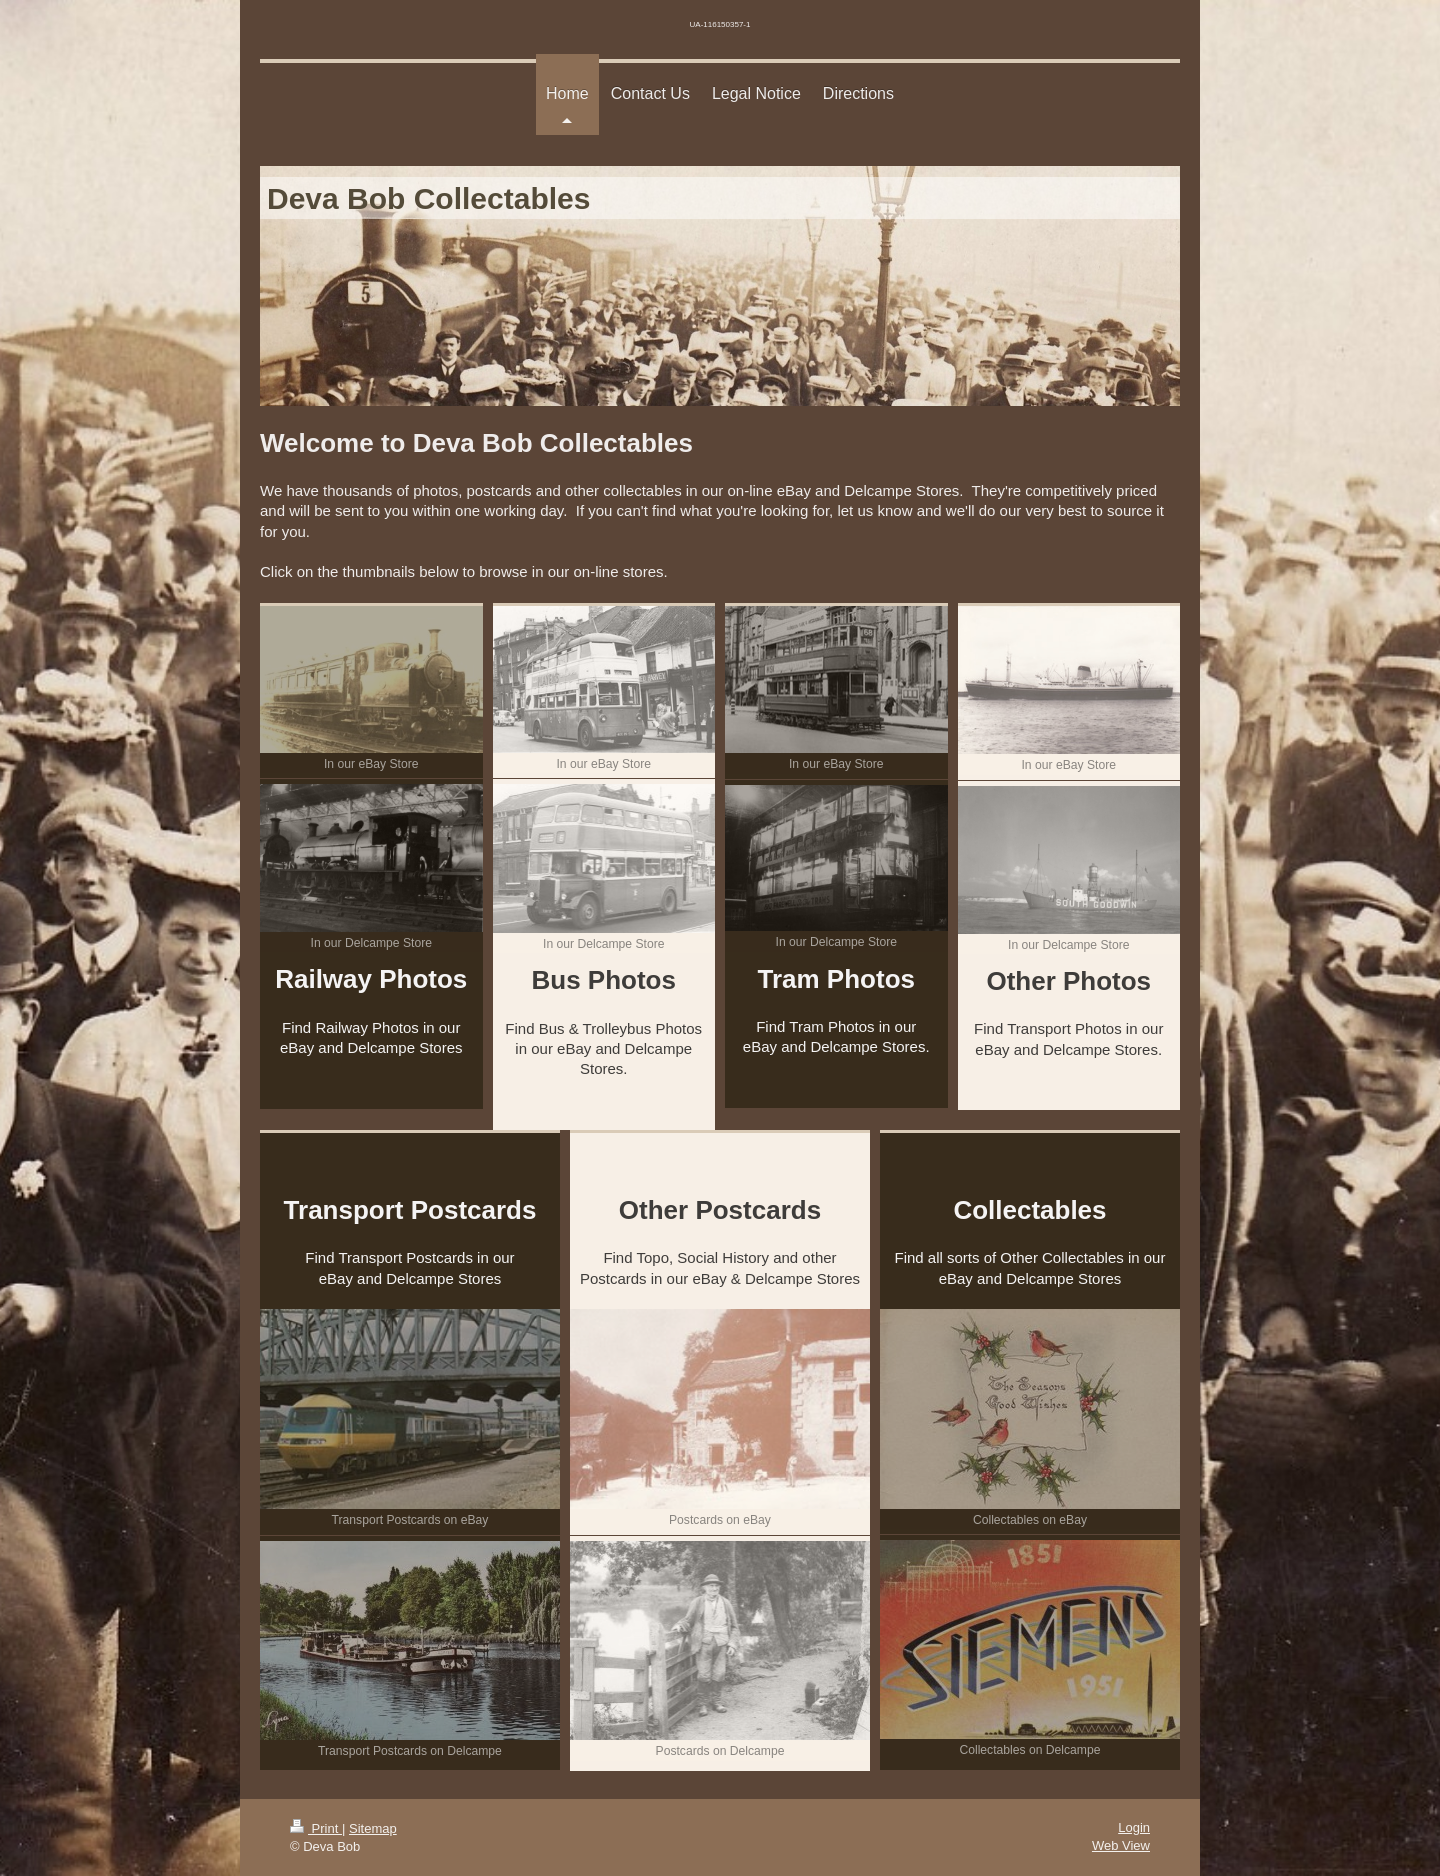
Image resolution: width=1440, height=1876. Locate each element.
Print (316, 1828)
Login (1134, 1827)
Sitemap (373, 1828)
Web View (1121, 1845)
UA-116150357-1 (720, 24)
